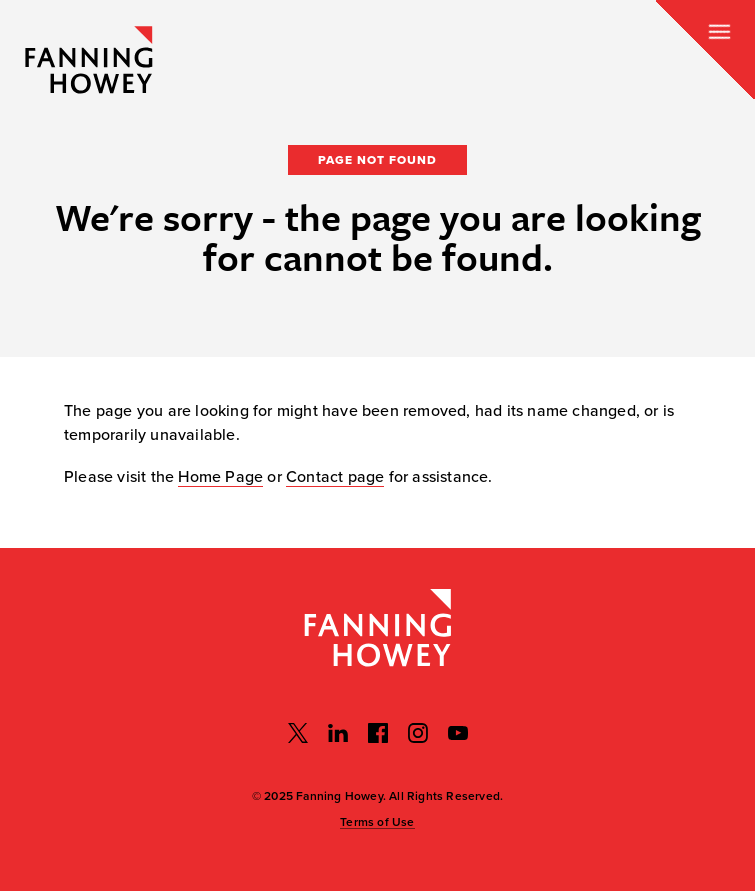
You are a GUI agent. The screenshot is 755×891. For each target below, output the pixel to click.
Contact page (335, 477)
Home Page (220, 477)
